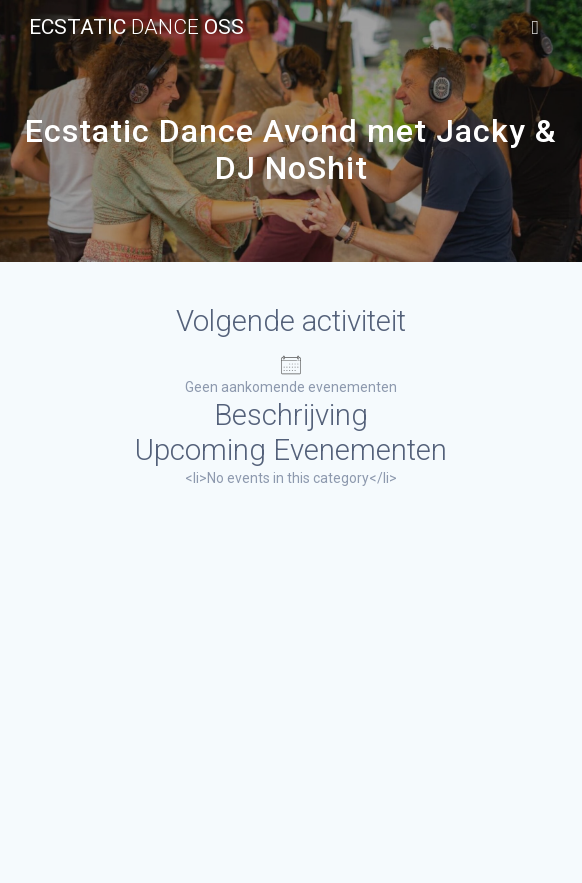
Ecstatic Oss (136, 27)
